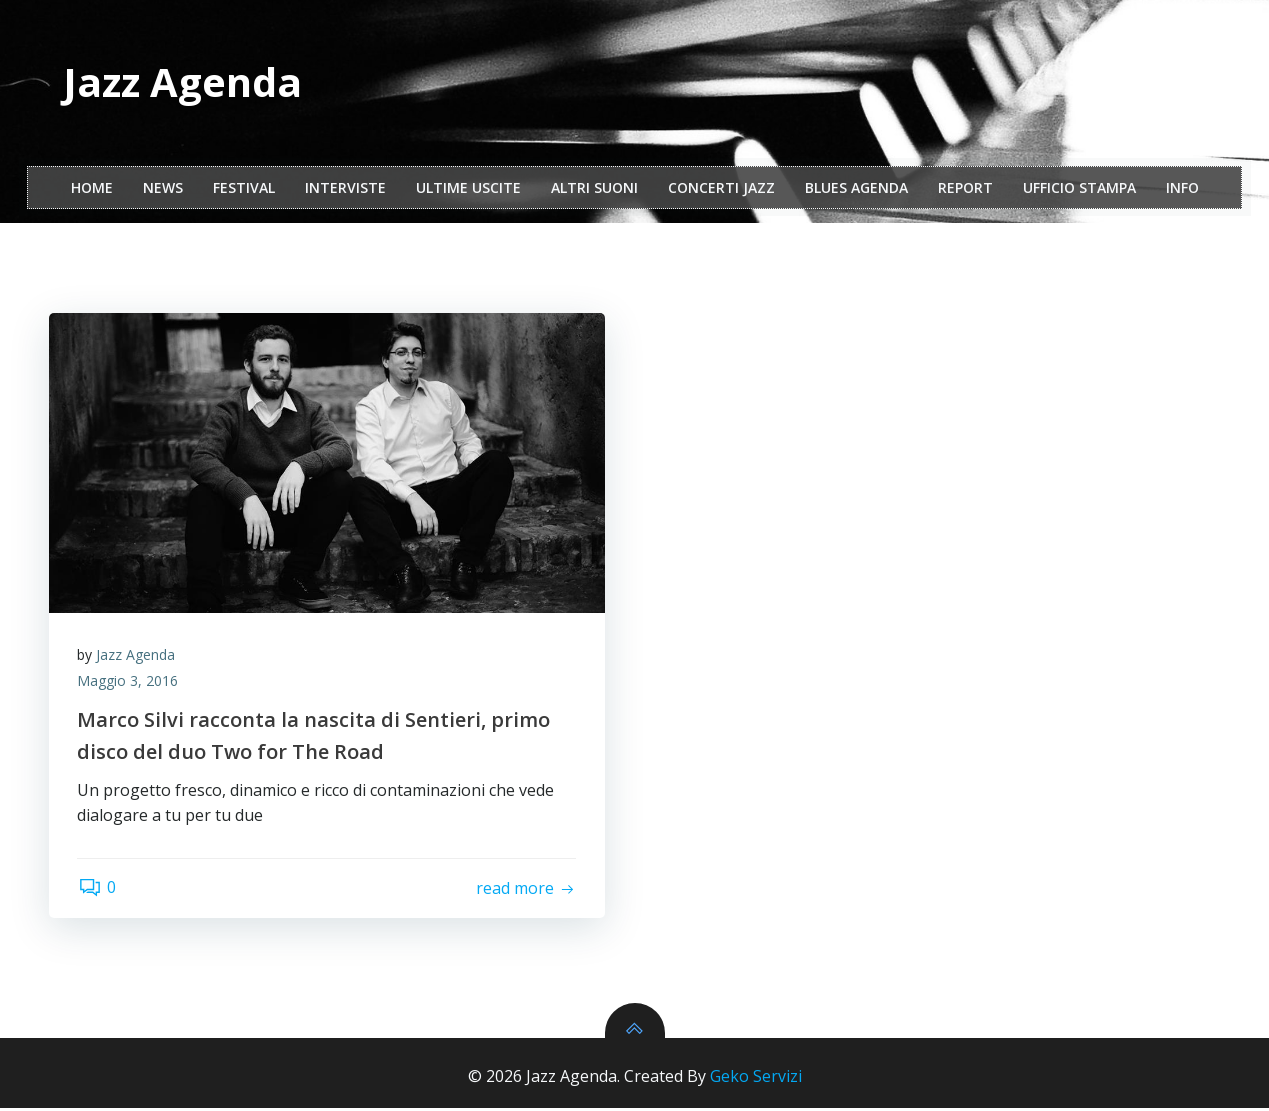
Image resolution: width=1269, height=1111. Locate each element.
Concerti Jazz (721, 188)
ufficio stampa (1079, 188)
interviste (345, 188)
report (965, 188)
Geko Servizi (756, 1079)
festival (244, 188)
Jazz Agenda (137, 657)
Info (1182, 188)
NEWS (163, 188)
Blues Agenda (856, 188)
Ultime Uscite (468, 188)
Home (92, 188)
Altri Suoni (594, 188)
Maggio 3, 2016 (129, 683)
